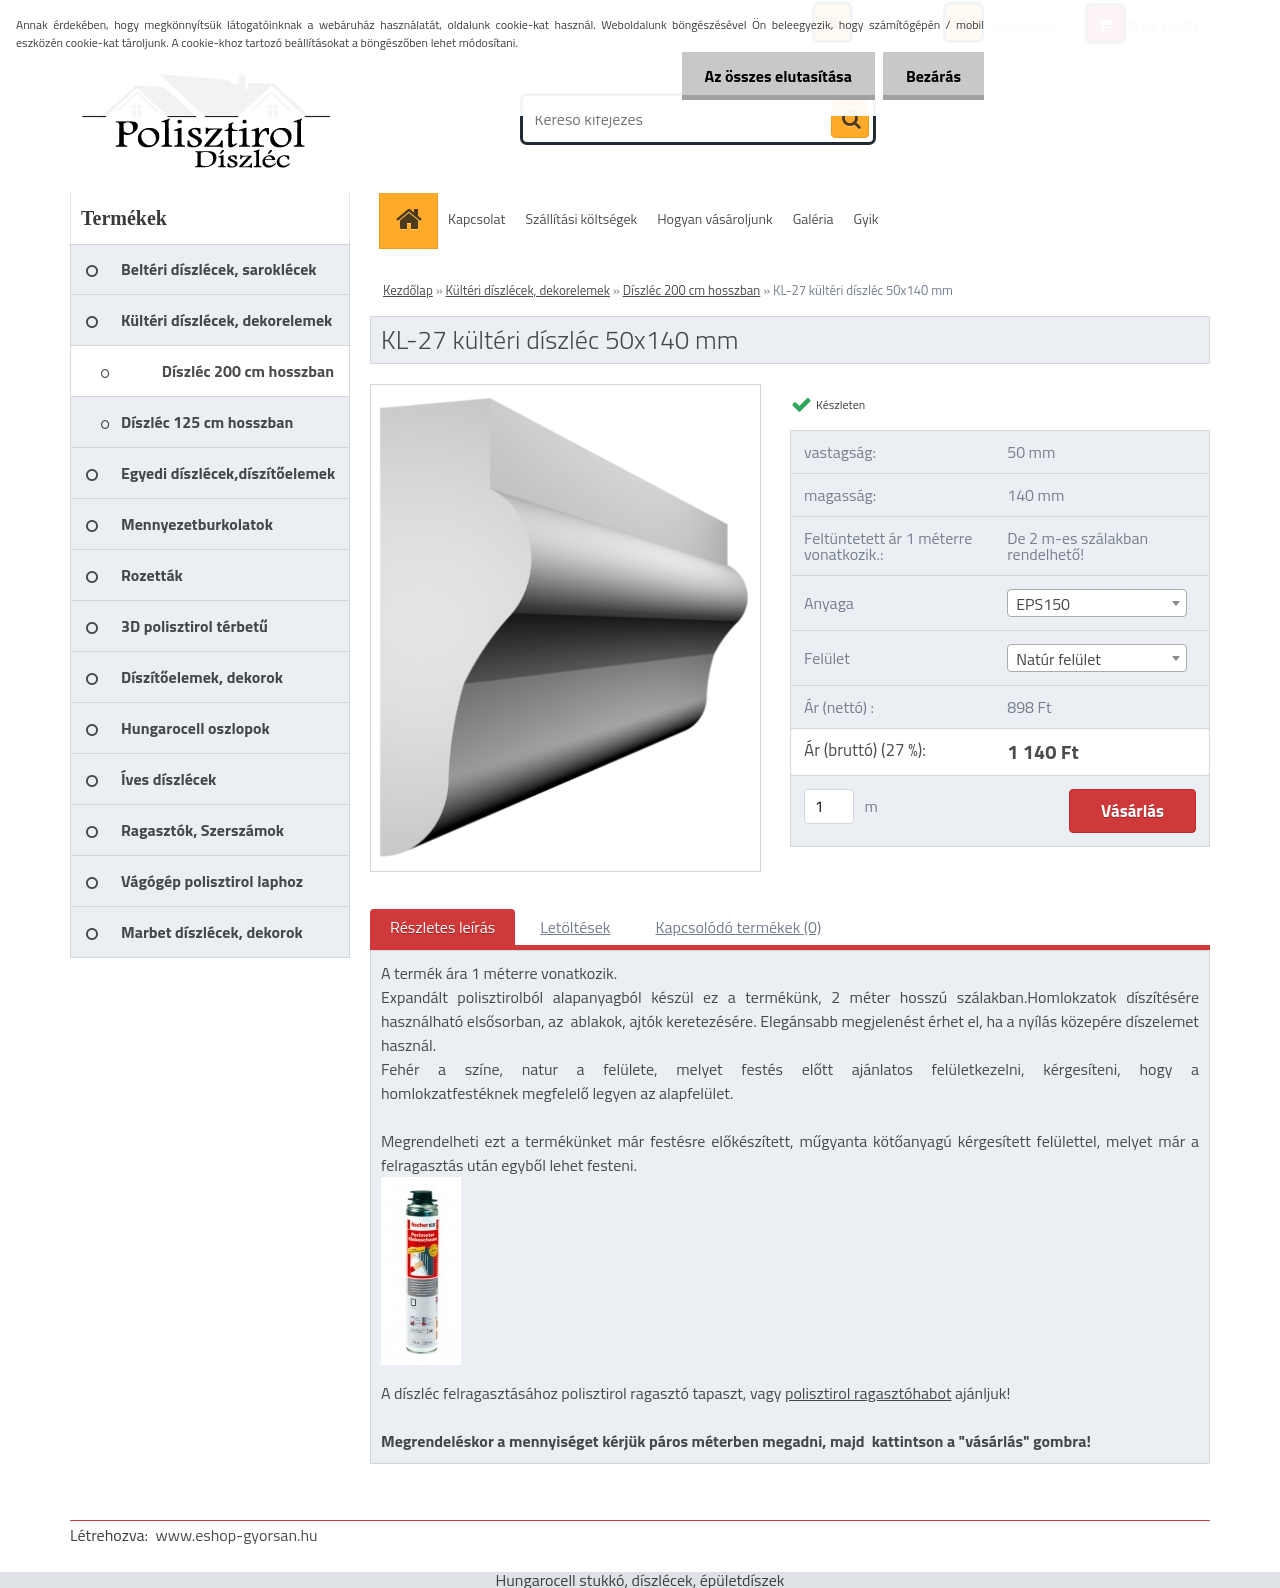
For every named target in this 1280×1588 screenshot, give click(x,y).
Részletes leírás (442, 927)
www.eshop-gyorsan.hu (237, 1535)
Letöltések (575, 927)
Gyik (866, 218)
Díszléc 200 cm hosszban (692, 290)
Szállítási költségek (582, 218)
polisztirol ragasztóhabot (868, 1393)
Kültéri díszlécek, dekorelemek (528, 290)
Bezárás (931, 76)
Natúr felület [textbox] (1058, 659)
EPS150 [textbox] (1043, 604)
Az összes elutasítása (772, 76)
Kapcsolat (477, 218)
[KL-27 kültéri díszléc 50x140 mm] (565, 393)
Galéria (813, 218)
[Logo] (207, 119)
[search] (850, 120)
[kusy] (829, 806)
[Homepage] (415, 218)
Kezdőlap (408, 290)
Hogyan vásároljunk (714, 218)
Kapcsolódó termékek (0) (738, 927)
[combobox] (1096, 603)
